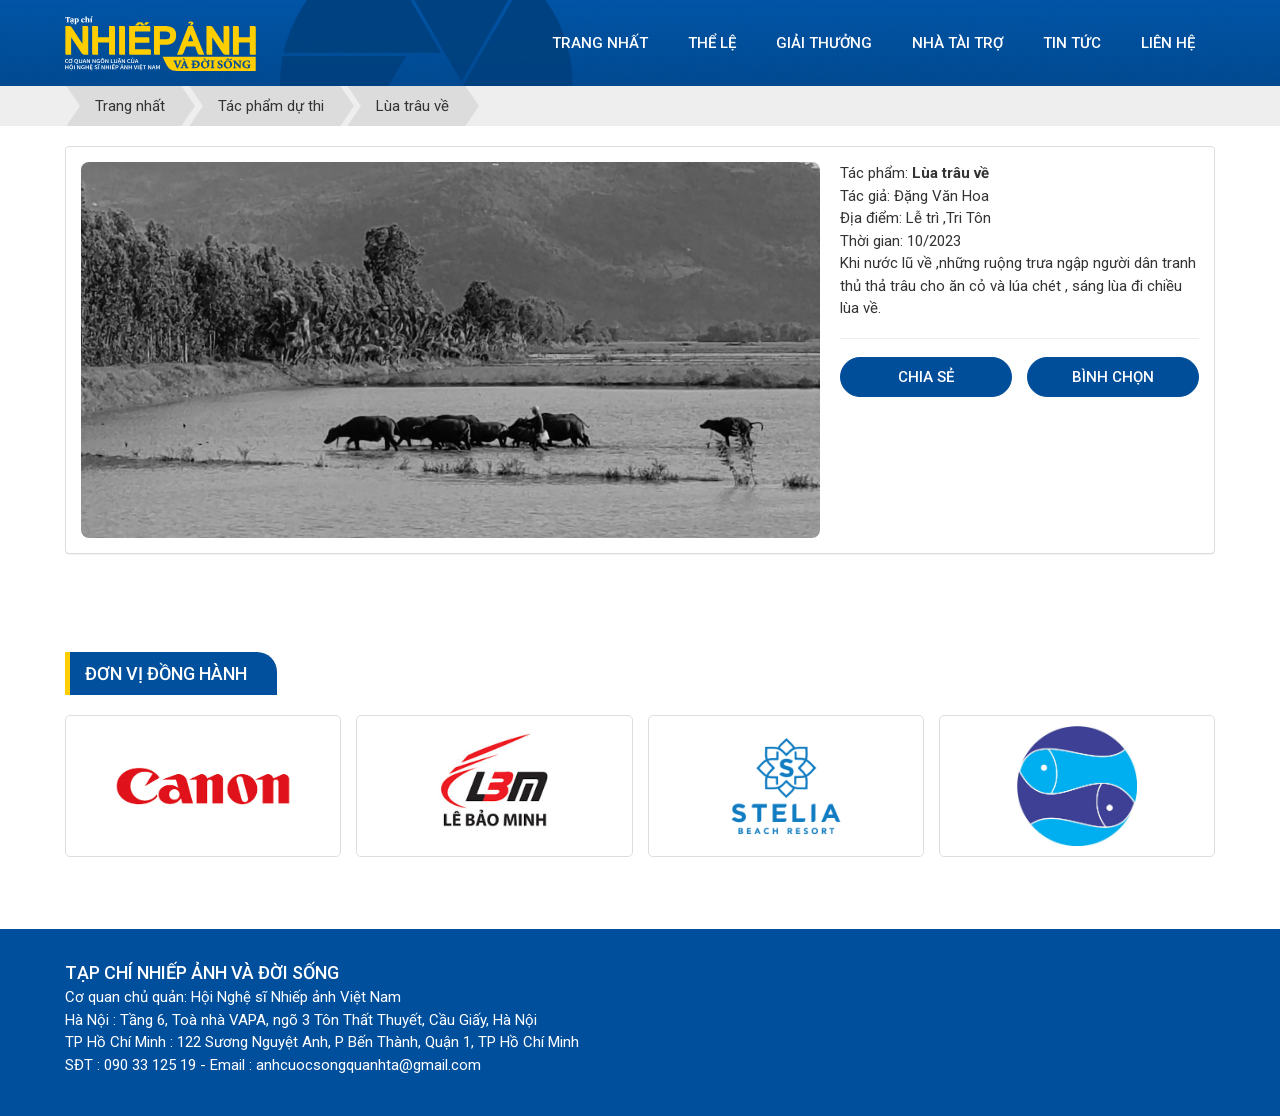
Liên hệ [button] (1168, 43)
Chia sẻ (926, 377)
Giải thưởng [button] (824, 43)
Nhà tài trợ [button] (957, 43)
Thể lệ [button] (712, 43)
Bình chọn (1113, 377)
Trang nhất (600, 43)
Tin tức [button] (1072, 43)
